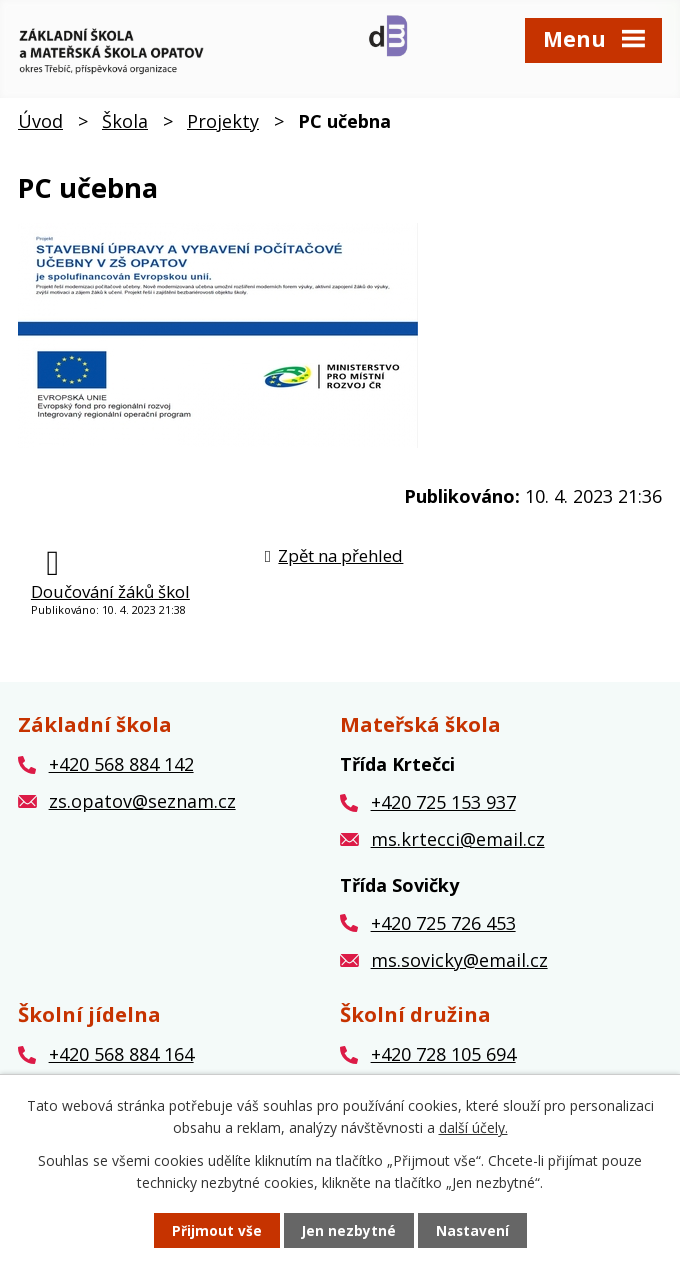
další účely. (473, 1126)
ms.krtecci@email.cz (458, 845)
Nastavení (473, 1230)
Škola (125, 127)
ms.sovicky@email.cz (459, 966)
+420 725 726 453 (443, 929)
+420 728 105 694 (443, 1061)
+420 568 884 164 (121, 1061)
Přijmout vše (216, 1230)
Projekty (223, 127)
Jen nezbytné (348, 1230)
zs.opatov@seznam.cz (142, 808)
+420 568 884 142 (121, 771)
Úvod (40, 127)
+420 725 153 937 (443, 809)
